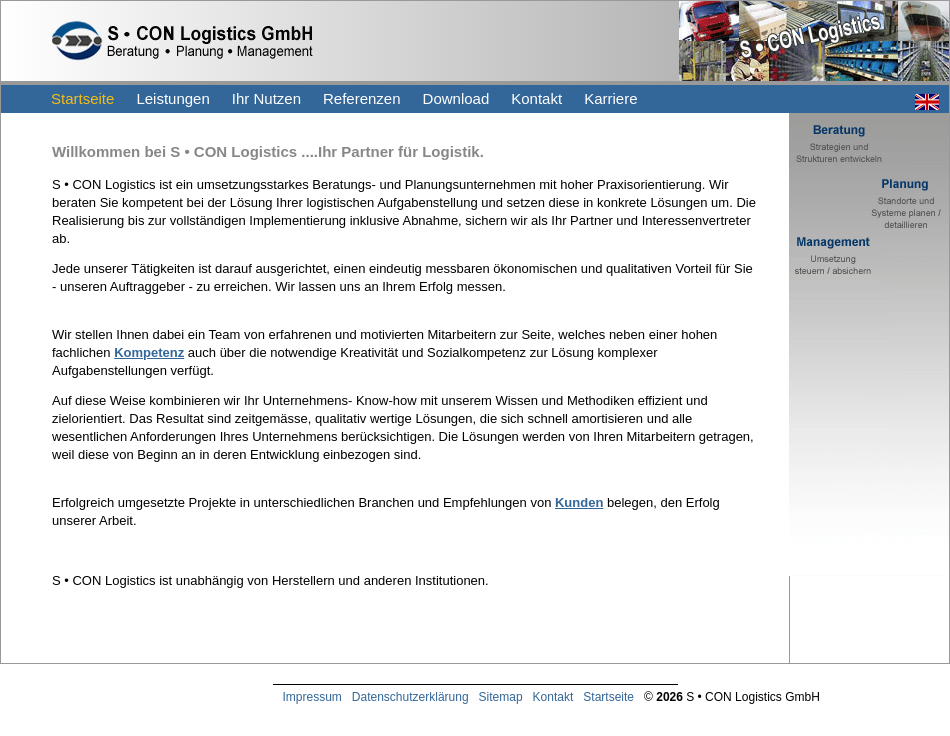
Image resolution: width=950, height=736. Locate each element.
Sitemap (501, 697)
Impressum (312, 697)
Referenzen (362, 98)
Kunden (579, 502)
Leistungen (172, 98)
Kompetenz (149, 352)
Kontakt (536, 98)
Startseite (82, 98)
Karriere (610, 98)
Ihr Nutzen (266, 98)
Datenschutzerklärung (410, 697)
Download (456, 98)
